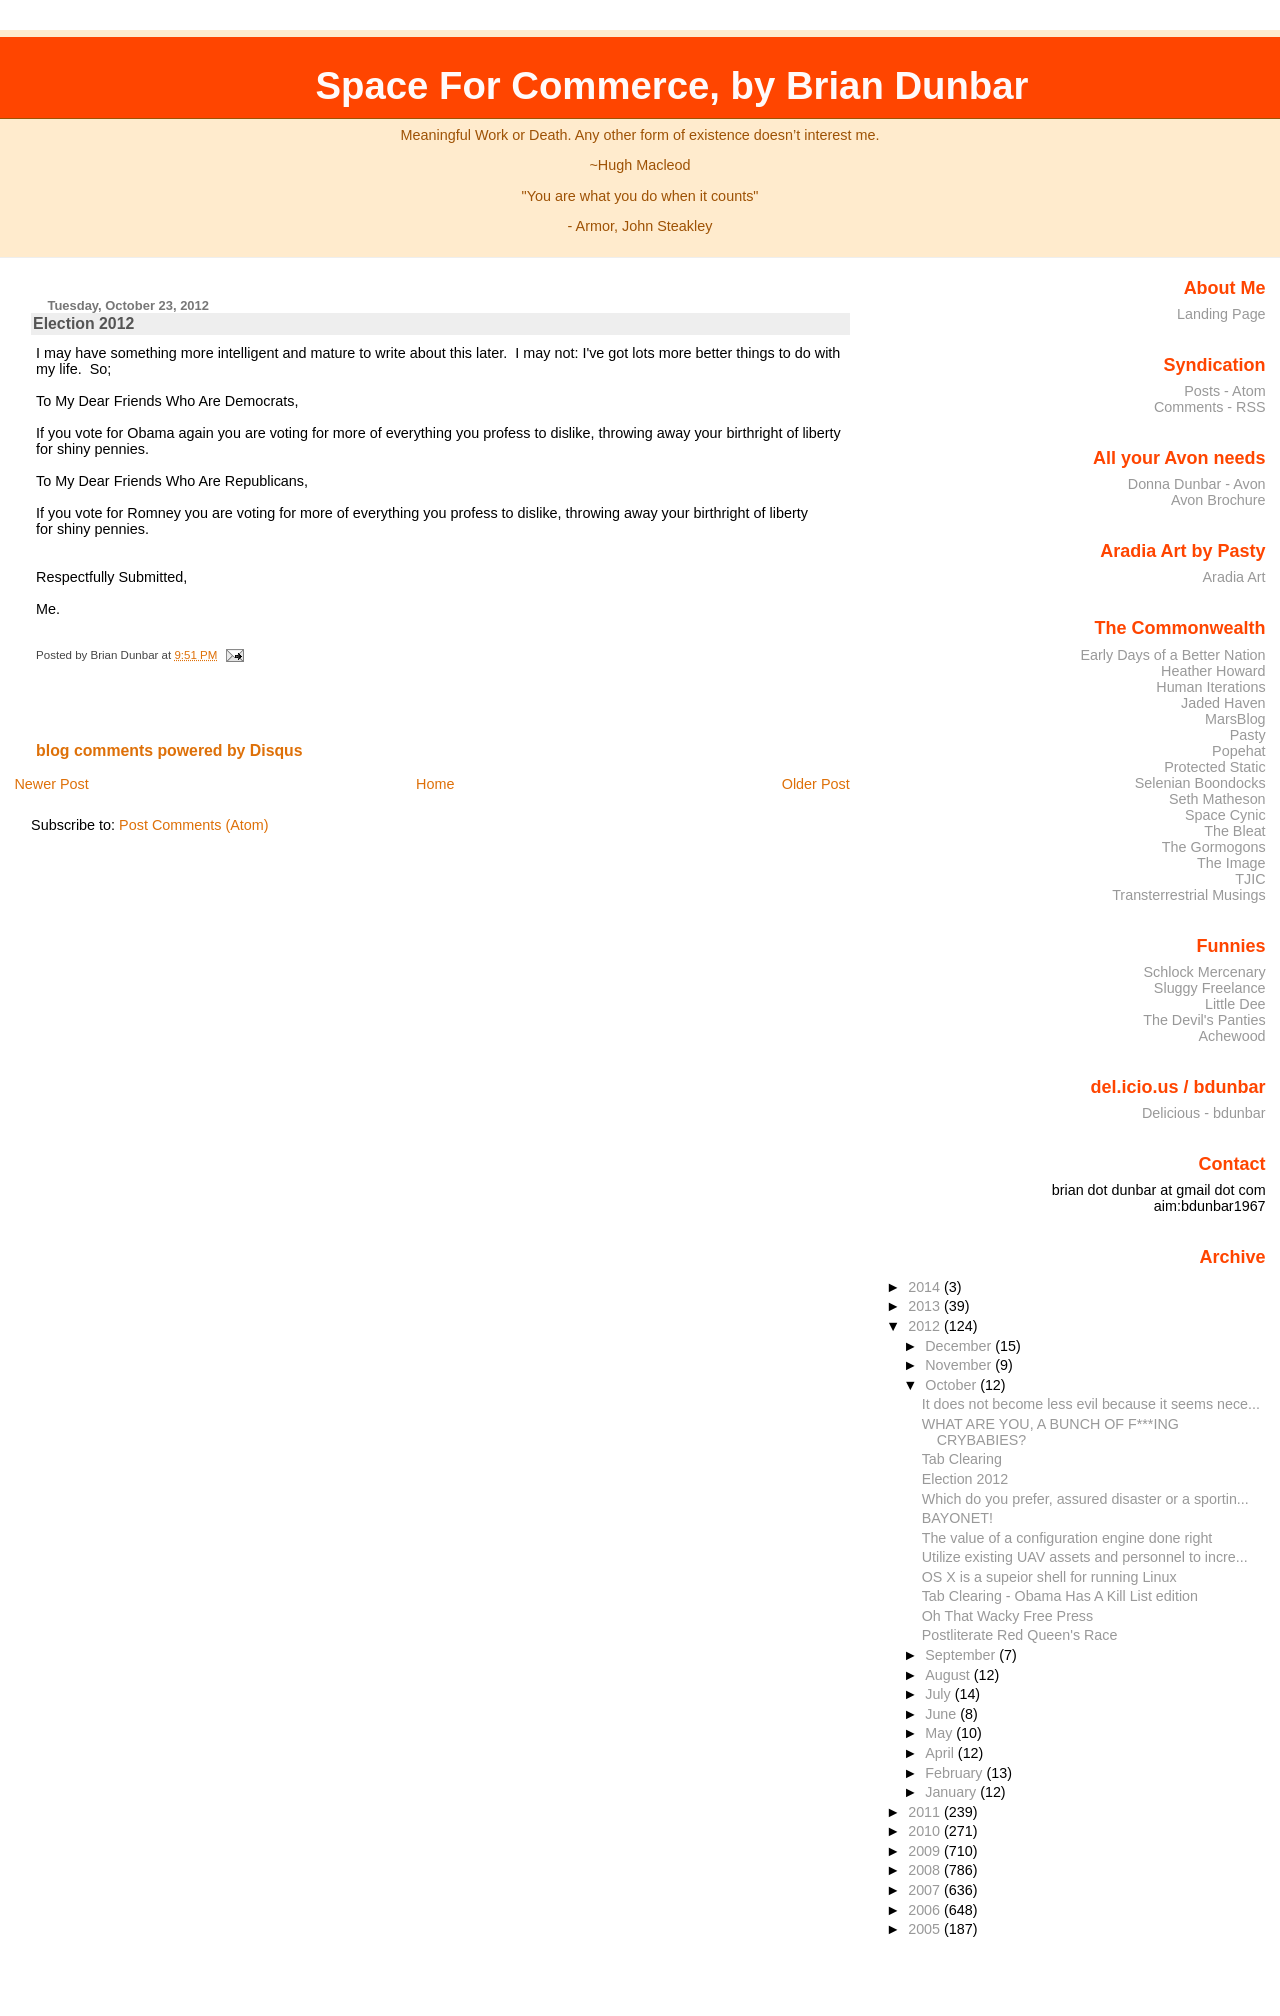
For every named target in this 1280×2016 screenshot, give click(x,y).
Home (435, 784)
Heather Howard (1213, 671)
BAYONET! (957, 1518)
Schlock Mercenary (1205, 972)
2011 (926, 1812)
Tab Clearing (962, 1459)
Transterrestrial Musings (1188, 895)
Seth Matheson (1217, 799)
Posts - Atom (1224, 391)
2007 (926, 1890)
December (960, 1346)
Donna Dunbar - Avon (1197, 484)
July (939, 1694)
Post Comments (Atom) (194, 825)
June (942, 1714)
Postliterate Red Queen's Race (1020, 1635)
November (960, 1365)
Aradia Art (1234, 577)
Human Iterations (1210, 687)
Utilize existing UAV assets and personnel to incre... (1085, 1557)
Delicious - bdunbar (1204, 1113)
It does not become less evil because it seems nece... (1091, 1404)
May (940, 1733)
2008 (926, 1870)
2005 (926, 1929)
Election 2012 (83, 323)
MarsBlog (1235, 719)
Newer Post (51, 784)
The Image (1231, 863)
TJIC (1250, 879)
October (952, 1385)
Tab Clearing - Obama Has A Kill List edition (1060, 1596)
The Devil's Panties (1204, 1020)
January (952, 1792)
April (941, 1753)
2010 (926, 1831)
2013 (926, 1306)
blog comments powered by (169, 750)
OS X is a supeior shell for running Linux (1049, 1577)
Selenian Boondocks (1200, 783)
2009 (926, 1851)
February (955, 1773)
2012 (926, 1326)
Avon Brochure (1218, 500)
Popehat (1239, 751)
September (962, 1655)
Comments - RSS (1210, 407)
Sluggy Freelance (1210, 988)
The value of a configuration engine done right (1067, 1538)
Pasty (1248, 735)
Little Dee (1235, 1004)
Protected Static (1214, 767)
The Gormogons (1214, 847)
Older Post (816, 784)
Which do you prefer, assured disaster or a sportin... (1085, 1499)
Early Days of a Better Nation (1172, 655)
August (949, 1675)
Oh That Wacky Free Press (1007, 1616)
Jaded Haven (1223, 703)
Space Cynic (1225, 815)
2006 (926, 1910)
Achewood (1232, 1036)
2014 (926, 1287)
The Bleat (1234, 831)
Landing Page (1221, 314)
